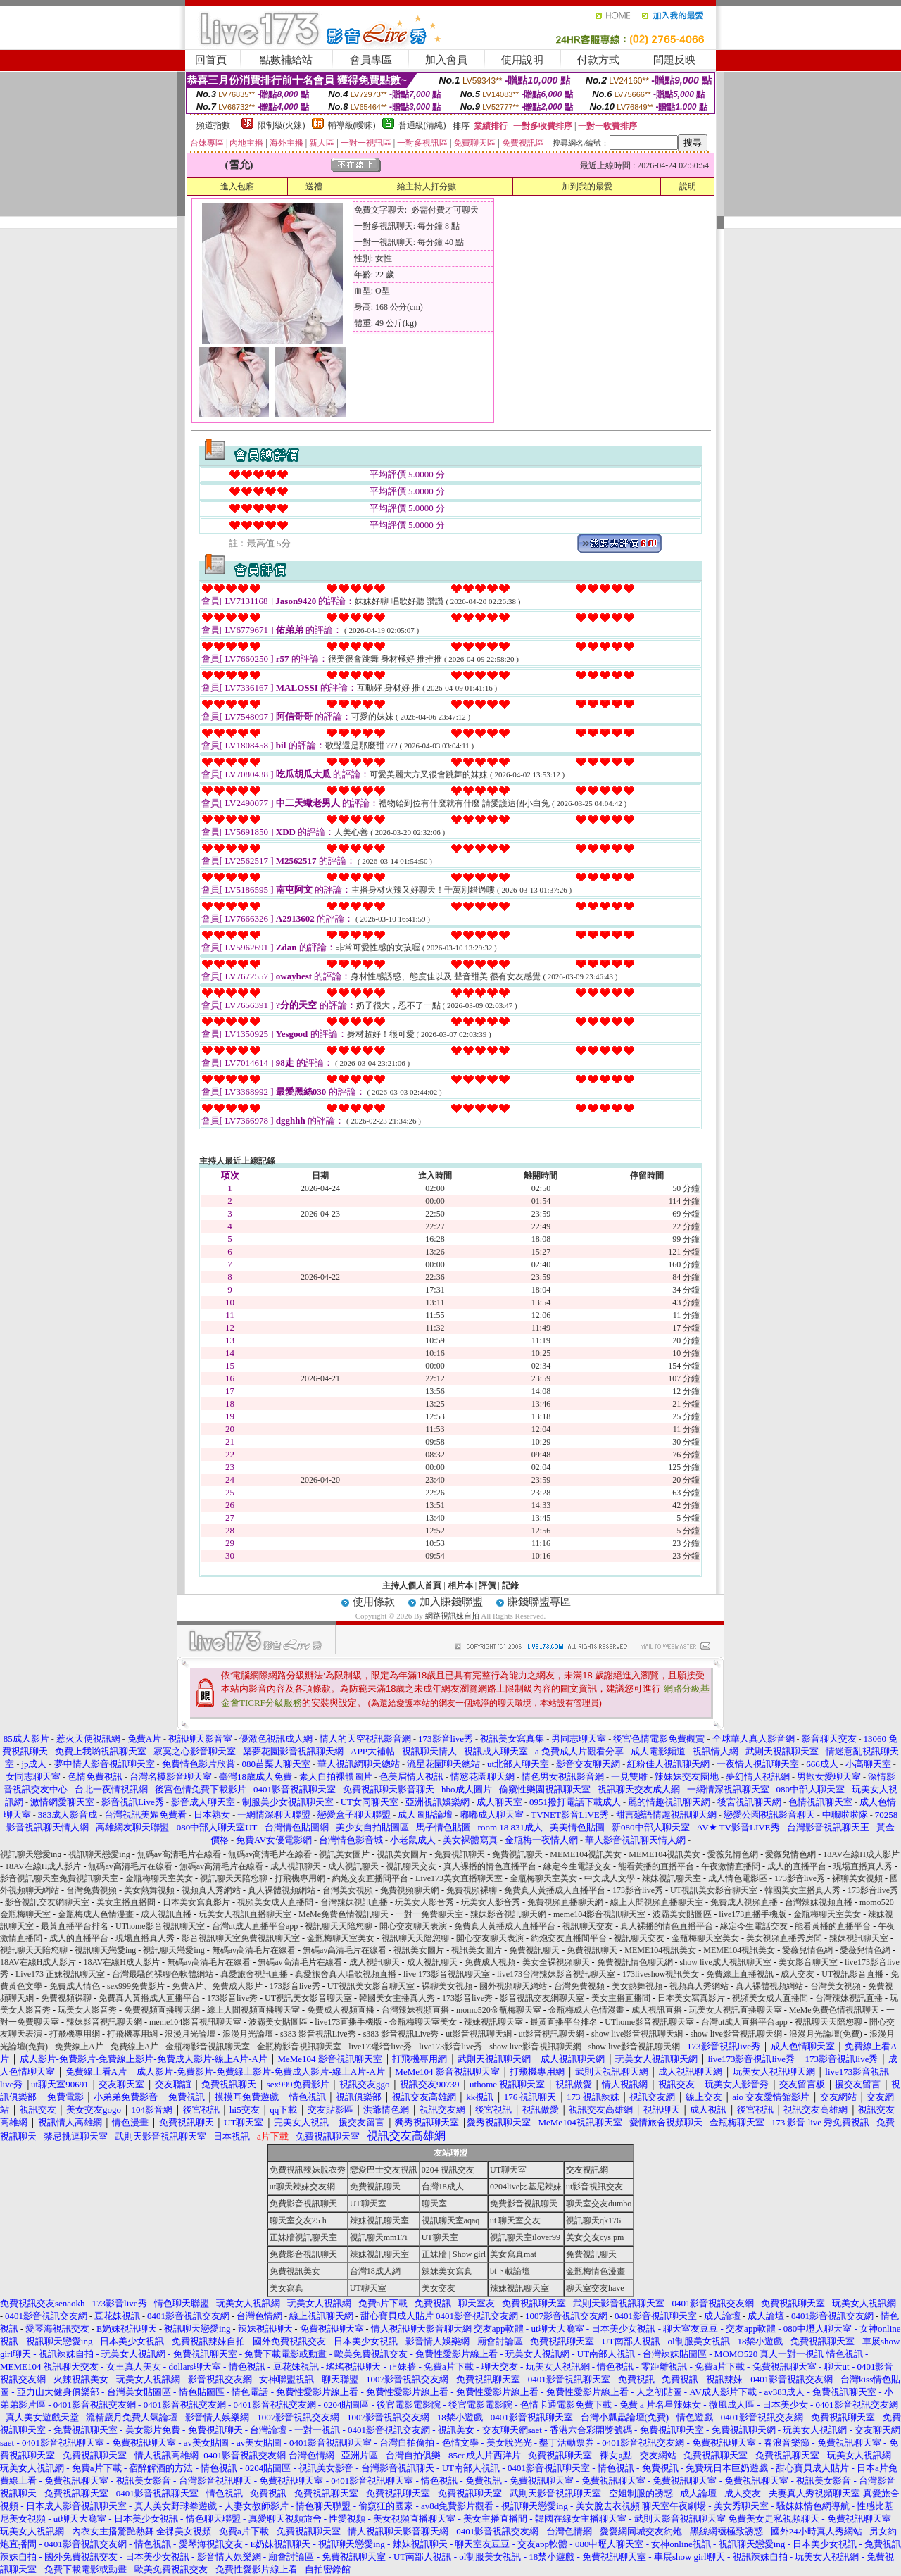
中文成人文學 (609, 1878)
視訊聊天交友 (411, 1866)
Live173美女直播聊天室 (459, 1878)
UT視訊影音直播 (852, 1974)
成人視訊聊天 (295, 1866)
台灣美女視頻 (347, 1890)
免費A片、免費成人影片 (217, 1986)
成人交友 (797, 1974)
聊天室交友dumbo (598, 2204)
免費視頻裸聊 (471, 1890)
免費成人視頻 (490, 1962)
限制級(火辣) (281, 125)
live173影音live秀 (380, 2047)
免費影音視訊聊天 (303, 2204)
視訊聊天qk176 (593, 2220)
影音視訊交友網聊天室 (47, 1902)
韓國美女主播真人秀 (802, 1890)
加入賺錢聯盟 (451, 1601)
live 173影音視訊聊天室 (446, 1974)
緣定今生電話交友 (577, 1866)
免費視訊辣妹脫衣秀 (308, 2170)
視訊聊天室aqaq (451, 2220)
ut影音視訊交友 (594, 2187)
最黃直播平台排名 (74, 1926)
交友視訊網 (587, 2170)
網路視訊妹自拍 (452, 1615)
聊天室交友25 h (298, 2220)
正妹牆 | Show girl (454, 2254)
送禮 (313, 186)
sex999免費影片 (136, 1986)
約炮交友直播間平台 (370, 1878)
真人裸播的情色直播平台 (489, 1866)
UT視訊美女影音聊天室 (713, 1890)
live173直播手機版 (752, 1914)
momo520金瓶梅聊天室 (498, 2010)
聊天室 (434, 2204)
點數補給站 (286, 59)
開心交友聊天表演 (413, 1926)
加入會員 (446, 59)
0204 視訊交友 (448, 2170)
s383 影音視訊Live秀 (318, 2034)
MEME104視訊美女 (586, 1854)
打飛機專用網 (300, 1878)
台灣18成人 (443, 2187)
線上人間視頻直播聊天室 (656, 1902)
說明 (687, 186)
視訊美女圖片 (344, 1854)
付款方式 (598, 59)
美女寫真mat (513, 2254)
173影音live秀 (799, 1878)
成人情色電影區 (737, 1878)
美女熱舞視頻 (149, 1890)
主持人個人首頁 (411, 1585)
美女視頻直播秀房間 (784, 1938)
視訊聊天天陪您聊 (233, 1878)
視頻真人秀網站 (211, 1890)
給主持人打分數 (426, 186)
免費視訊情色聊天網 (635, 1962)
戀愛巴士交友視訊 (383, 2170)
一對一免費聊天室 (429, 1914)
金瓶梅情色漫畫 (595, 2271)
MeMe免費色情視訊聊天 (343, 1914)
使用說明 (522, 59)
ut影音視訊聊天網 (478, 2034)
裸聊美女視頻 (857, 1878)
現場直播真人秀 (863, 1866)
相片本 (460, 1585)
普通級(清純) (422, 125)
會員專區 (371, 59)
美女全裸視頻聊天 (556, 1962)
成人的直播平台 (796, 1866)
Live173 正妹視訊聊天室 (60, 1974)
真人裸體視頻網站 (281, 1890)
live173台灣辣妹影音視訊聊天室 (556, 1974)
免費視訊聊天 (459, 1854)
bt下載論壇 (510, 2271)
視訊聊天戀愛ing (31, 1854)
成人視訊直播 (166, 1914)
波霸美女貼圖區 (682, 1914)
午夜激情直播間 (730, 1866)
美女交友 (438, 2288)
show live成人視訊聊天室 (725, 1962)
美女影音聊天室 (808, 1962)
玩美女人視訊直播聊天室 (245, 1914)
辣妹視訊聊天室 (671, 1878)
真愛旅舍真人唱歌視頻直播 (345, 1974)
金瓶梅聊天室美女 (159, 1878)
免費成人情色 (74, 1986)
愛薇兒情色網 (732, 1854)
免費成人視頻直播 (744, 1902)
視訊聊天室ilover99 (525, 2237)
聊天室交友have (595, 2288)
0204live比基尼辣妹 (526, 2187)
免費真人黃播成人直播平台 (554, 1890)
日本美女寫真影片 (196, 1902)
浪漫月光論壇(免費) (825, 2034)
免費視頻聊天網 (409, 1890)
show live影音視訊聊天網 (637, 2034)
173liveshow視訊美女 (660, 1974)
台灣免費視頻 (91, 1890)
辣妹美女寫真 (447, 2271)
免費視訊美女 (295, 2271)
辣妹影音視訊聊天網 (508, 1914)
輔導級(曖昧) (352, 125)
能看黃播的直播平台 (656, 1866)
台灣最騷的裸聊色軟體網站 (162, 1974)
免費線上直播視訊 (740, 1974)
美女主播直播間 (126, 1902)
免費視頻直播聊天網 (565, 1902)
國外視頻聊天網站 (513, 1986)
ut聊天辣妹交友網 (302, 2187)
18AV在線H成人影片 (861, 1854)
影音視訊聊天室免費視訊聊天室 (59, 1878)
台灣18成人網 (375, 2271)
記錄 (510, 1585)
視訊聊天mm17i (379, 2237)
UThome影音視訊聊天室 (160, 1926)
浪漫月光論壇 (190, 2034)
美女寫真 (286, 2288)
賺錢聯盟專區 (539, 1601)
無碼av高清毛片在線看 (179, 1854)
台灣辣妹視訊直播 (354, 1902)
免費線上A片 (79, 2047)
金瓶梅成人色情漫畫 (96, 1914)
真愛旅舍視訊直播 (254, 1974)
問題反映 (674, 59)
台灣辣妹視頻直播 (818, 1902)
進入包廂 (237, 186)
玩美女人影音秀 (424, 1902)
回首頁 (211, 59)
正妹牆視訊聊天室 (303, 2237)
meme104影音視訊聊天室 (599, 1914)
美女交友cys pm (595, 2237)
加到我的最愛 (587, 186)
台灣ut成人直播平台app (255, 1926)
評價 (487, 1585)
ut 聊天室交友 (515, 2220)
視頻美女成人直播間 (275, 1902)
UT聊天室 (508, 2170)
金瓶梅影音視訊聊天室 (207, 2047)
